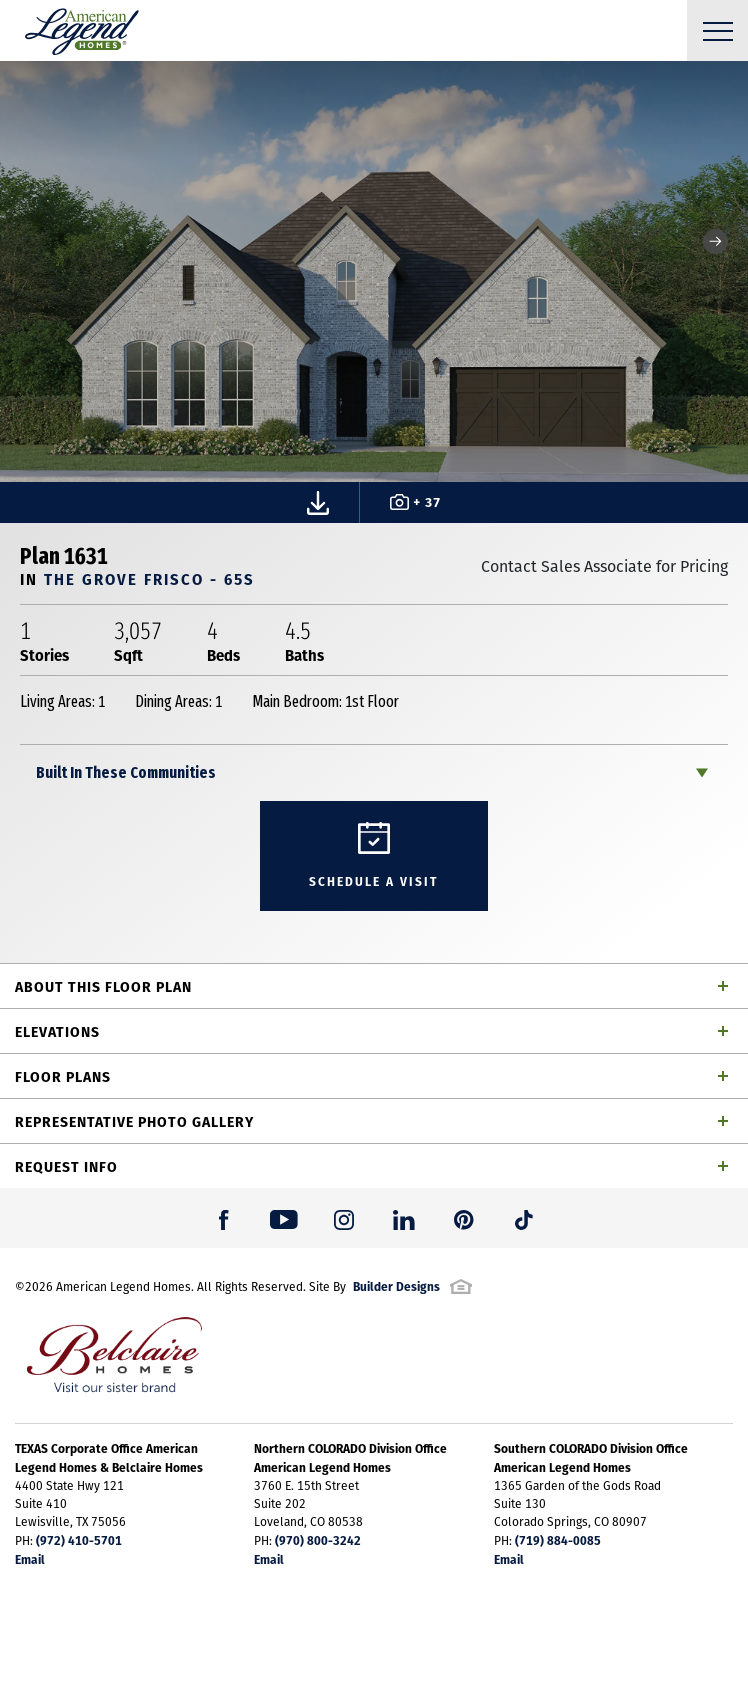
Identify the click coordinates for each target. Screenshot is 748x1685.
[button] (715, 241)
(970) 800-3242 (318, 1540)
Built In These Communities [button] (126, 772)
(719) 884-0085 (558, 1540)
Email (30, 1559)
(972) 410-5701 (79, 1540)
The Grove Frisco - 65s (149, 578)
